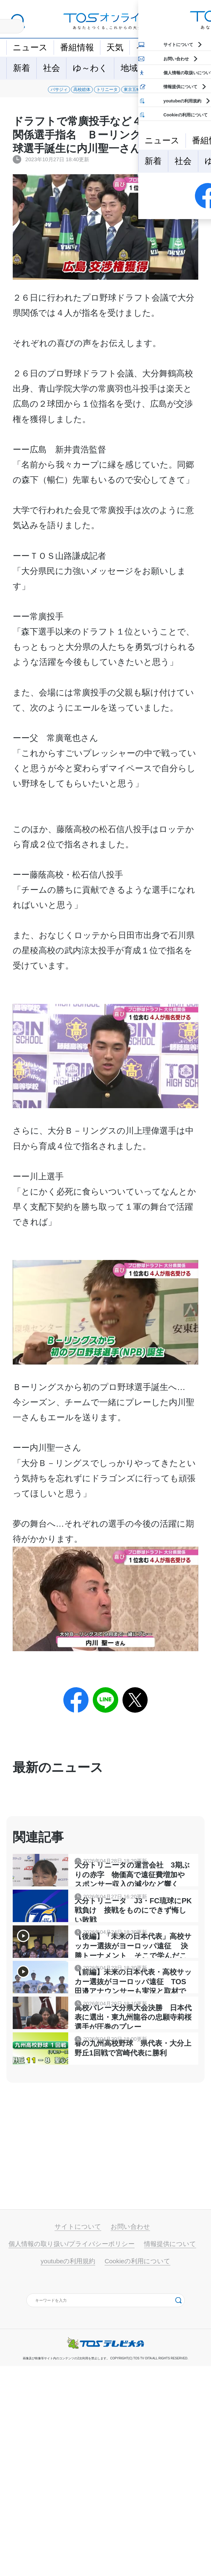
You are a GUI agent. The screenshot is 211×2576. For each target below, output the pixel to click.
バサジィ (28, 92)
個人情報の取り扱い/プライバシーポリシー (71, 2453)
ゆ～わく (90, 68)
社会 (51, 68)
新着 (21, 68)
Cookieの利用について (137, 2471)
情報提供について (170, 2453)
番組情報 (77, 47)
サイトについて (78, 2436)
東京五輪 (174, 92)
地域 (129, 68)
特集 (159, 68)
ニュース (30, 47)
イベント (153, 47)
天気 (114, 47)
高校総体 (74, 92)
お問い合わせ (130, 2436)
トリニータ (124, 92)
